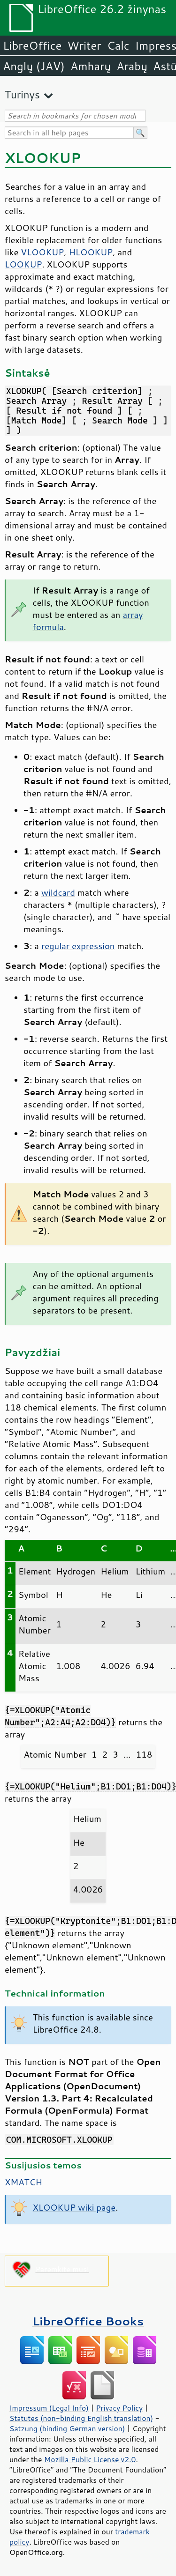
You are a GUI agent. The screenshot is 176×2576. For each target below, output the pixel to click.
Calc (118, 45)
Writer (84, 45)
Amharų (90, 66)
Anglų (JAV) (34, 66)
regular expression (78, 946)
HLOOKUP (91, 252)
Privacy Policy (119, 2408)
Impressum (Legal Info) (49, 2408)
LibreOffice (32, 45)
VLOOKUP (42, 252)
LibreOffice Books (88, 2321)
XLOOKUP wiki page (74, 2207)
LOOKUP (23, 264)
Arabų (131, 66)
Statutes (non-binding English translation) (81, 2418)
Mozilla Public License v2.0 (90, 2459)
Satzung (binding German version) (67, 2428)
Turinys (22, 94)
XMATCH (23, 2182)
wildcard (58, 892)
